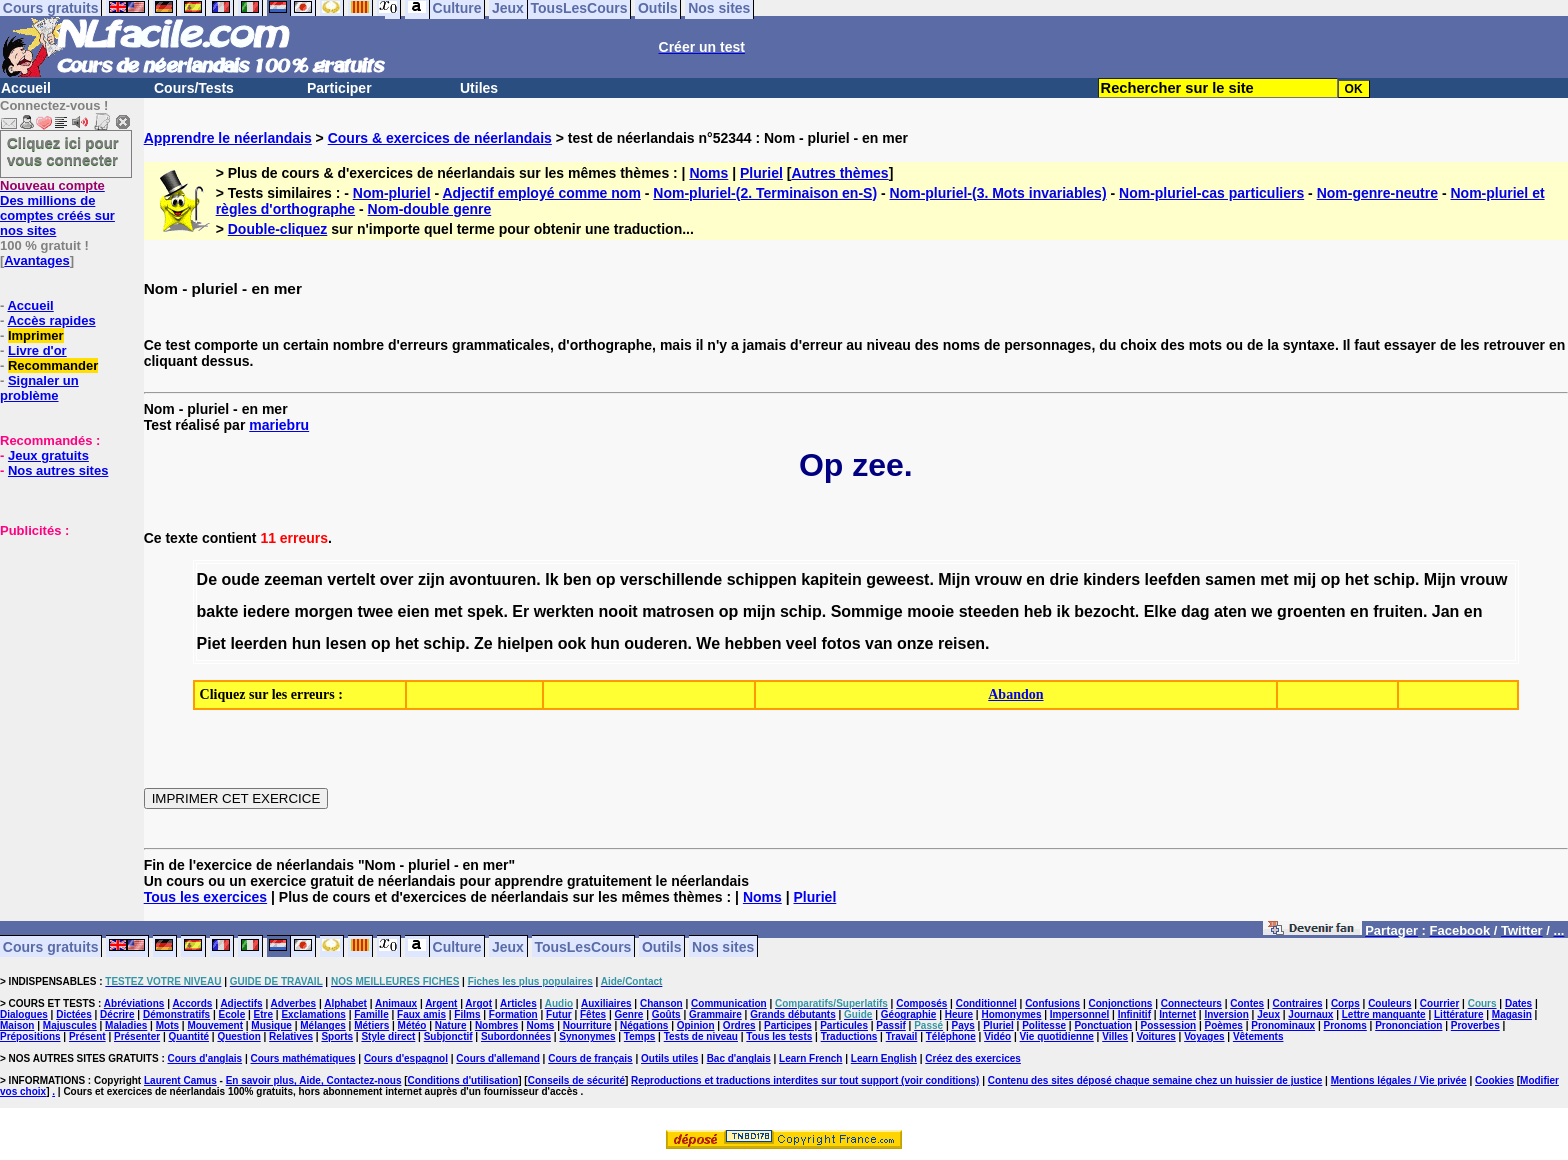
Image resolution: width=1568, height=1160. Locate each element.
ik (1063, 611)
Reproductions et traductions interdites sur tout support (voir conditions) (805, 1080)
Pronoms (1344, 1025)
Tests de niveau (701, 1036)
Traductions (849, 1036)
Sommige (867, 611)
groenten (1311, 611)
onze (915, 643)
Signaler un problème (39, 388)
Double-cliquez (278, 229)
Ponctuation (1103, 1025)
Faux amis (421, 1014)
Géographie (909, 1014)
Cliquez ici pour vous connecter (63, 151)
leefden (1173, 579)
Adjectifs (241, 1003)
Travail (902, 1036)
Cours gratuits (51, 946)
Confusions (1052, 1003)
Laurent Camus (180, 1080)
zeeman (293, 579)
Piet (211, 643)
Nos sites (723, 946)
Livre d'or (37, 350)
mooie (930, 611)
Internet (1177, 1014)
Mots (167, 1025)
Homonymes (1011, 1014)
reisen (961, 643)
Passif (890, 1025)
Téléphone (951, 1036)
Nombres (496, 1025)
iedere (266, 611)
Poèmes (1224, 1025)
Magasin (1512, 1014)
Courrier (1439, 1003)
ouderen (655, 643)
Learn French (810, 1058)
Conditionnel (986, 1003)
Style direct (388, 1036)
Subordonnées (516, 1036)
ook (572, 643)
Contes (1247, 1003)
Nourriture (587, 1025)
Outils (662, 946)
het (1357, 579)
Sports (337, 1036)
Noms (708, 173)
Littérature (1458, 1014)
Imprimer (36, 335)
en (1035, 579)
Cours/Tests (194, 88)
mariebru (279, 425)
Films (467, 1014)
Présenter (137, 1036)
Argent (441, 1003)
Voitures (1156, 1036)
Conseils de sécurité (576, 1080)
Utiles (479, 88)
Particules (844, 1025)
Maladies (126, 1025)
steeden (989, 611)
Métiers (371, 1025)
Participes (788, 1025)
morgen (323, 611)
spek (485, 611)
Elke (1160, 611)
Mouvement (215, 1025)
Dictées (74, 1014)
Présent (87, 1036)
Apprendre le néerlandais (228, 138)
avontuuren (492, 579)
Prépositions (30, 1036)
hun (306, 643)
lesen (346, 643)
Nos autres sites (58, 470)
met (1274, 579)
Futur (559, 1014)
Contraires (1298, 1003)
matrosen (678, 611)
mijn (759, 611)
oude (240, 579)
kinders (1111, 579)
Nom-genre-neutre (1377, 193)
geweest (897, 579)
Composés (921, 1003)
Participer (339, 88)
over (397, 579)
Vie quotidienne (1057, 1036)
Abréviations (134, 1003)
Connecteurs (1191, 1003)
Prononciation (1408, 1025)
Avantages (36, 260)
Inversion (1226, 1014)
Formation (513, 1014)
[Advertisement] (60, 638)
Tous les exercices (205, 897)
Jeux (508, 946)
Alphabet (345, 1003)
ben (577, 579)
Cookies (1494, 1080)
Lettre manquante (1384, 1014)
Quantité (188, 1036)
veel (801, 643)
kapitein (831, 579)
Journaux (1310, 1014)
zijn (431, 579)
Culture (457, 946)
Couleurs (1389, 1003)
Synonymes (587, 1036)
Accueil (26, 88)
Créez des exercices (973, 1058)
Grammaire (715, 1014)
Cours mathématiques (303, 1058)
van (879, 643)
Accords (192, 1003)
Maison (17, 1025)
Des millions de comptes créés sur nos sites (57, 208)
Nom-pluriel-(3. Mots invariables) (998, 193)
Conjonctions (1121, 1003)
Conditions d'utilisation (463, 1080)
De (207, 579)
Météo (412, 1025)
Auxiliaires (606, 1003)
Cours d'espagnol (406, 1058)
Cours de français (590, 1058)
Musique (271, 1025)
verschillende (671, 579)
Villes (1115, 1036)
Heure (959, 1014)
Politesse (1044, 1025)
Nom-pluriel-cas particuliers (1211, 193)
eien (414, 611)
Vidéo (997, 1036)
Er (520, 611)
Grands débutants (793, 1014)
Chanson (661, 1003)
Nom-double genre (430, 209)
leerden (258, 643)
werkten (564, 611)
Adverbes (294, 1003)
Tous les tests (779, 1036)
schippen (762, 579)
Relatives (291, 1036)
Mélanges (323, 1025)
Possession (1169, 1025)
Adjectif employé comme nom (541, 193)
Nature (451, 1025)
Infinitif (1134, 1014)
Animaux (396, 1003)
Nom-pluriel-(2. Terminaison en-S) (765, 193)
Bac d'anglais (739, 1058)
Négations (644, 1025)
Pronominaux (1283, 1025)
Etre (263, 1014)
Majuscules (70, 1025)
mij (1304, 579)
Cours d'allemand (498, 1058)
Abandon (1015, 694)
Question (238, 1036)
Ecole (232, 1014)
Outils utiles (669, 1058)
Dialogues (24, 1014)
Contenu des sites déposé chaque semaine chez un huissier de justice (1155, 1080)
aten (1230, 611)
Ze (483, 643)
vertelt (351, 579)
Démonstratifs (176, 1014)
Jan (1446, 611)
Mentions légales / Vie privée (1399, 1080)
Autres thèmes (839, 173)
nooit (618, 611)
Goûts (666, 1014)
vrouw (998, 579)
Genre (628, 1014)
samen (1230, 579)
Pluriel (761, 173)
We (708, 643)
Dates (1518, 1003)
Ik (551, 579)
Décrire (117, 1014)
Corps (1345, 1003)
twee (376, 611)
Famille (371, 1014)
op (606, 579)
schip (1394, 579)
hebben (753, 643)
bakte (218, 611)
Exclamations (313, 1014)
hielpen (525, 643)
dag (1195, 611)
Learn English (884, 1058)
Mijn (954, 579)
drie (1063, 579)
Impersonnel (1079, 1014)
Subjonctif (448, 1036)
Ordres (739, 1025)
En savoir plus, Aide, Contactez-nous (314, 1080)
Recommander (53, 365)
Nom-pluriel (392, 193)
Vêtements (1258, 1036)
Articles (518, 1003)
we (1261, 611)
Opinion (696, 1025)
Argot (478, 1003)
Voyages (1204, 1036)
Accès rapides (51, 320)
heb (1038, 611)
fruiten (1398, 611)
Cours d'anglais (205, 1058)
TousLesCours (582, 946)
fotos (840, 643)
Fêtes (593, 1014)
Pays (962, 1025)
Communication (729, 1003)
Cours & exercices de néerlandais (440, 138)
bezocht (1104, 611)
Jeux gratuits (48, 455)
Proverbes (1475, 1025)
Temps (640, 1036)
